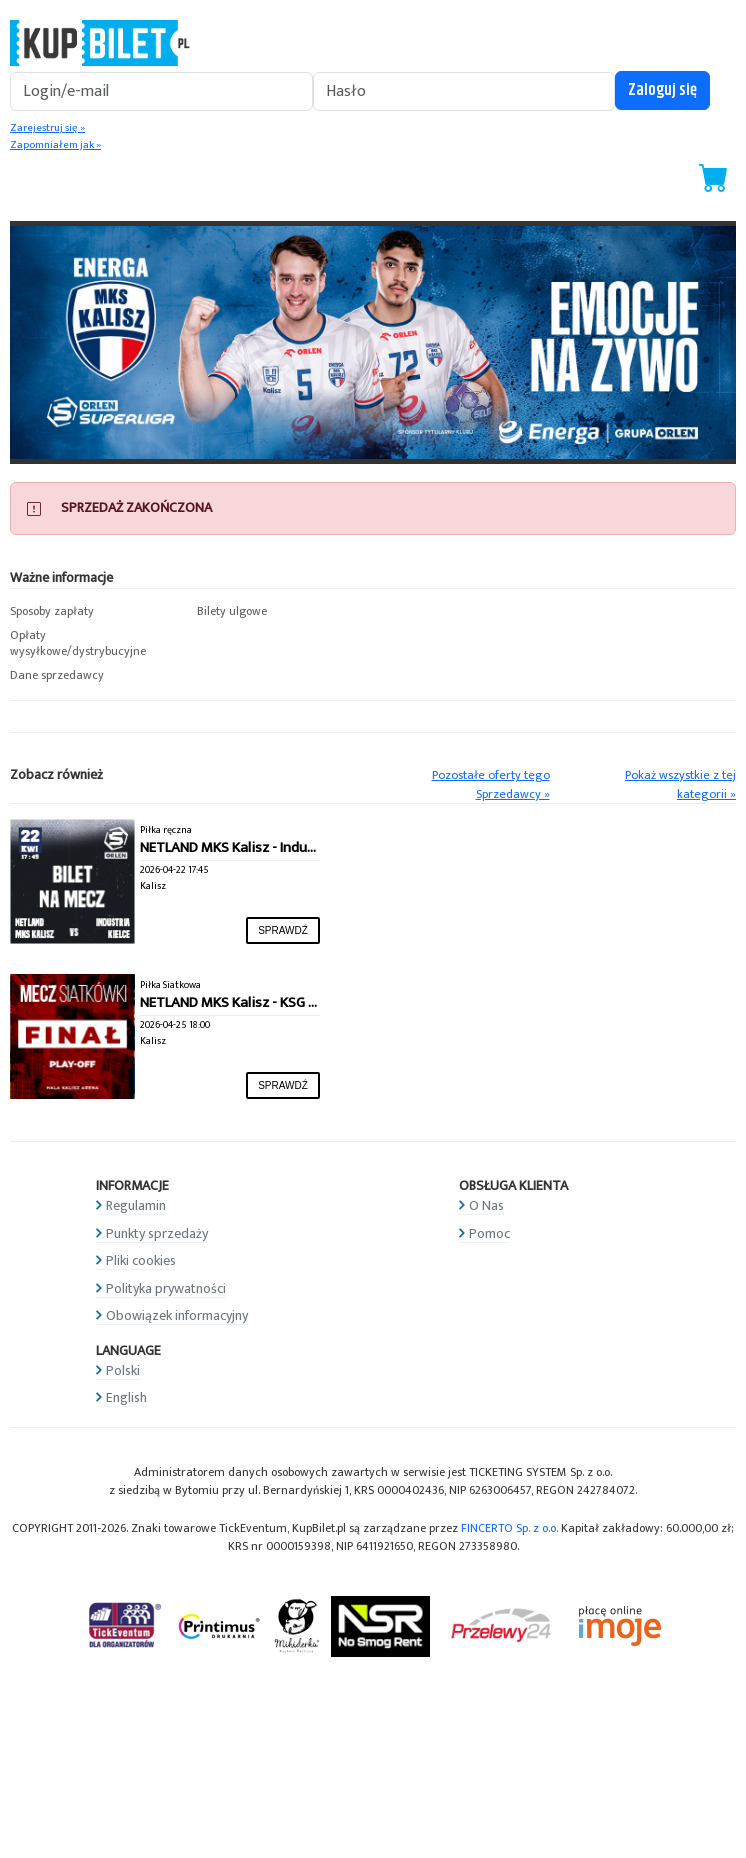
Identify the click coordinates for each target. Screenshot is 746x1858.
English (126, 1397)
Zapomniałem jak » (55, 145)
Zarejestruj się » (47, 128)
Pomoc (489, 1233)
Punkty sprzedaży (157, 1233)
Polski (123, 1370)
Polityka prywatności (166, 1288)
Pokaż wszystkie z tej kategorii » (680, 785)
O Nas (486, 1205)
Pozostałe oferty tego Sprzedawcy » (491, 785)
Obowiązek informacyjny (177, 1315)
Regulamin (136, 1205)
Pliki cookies (141, 1260)
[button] (93, 612)
